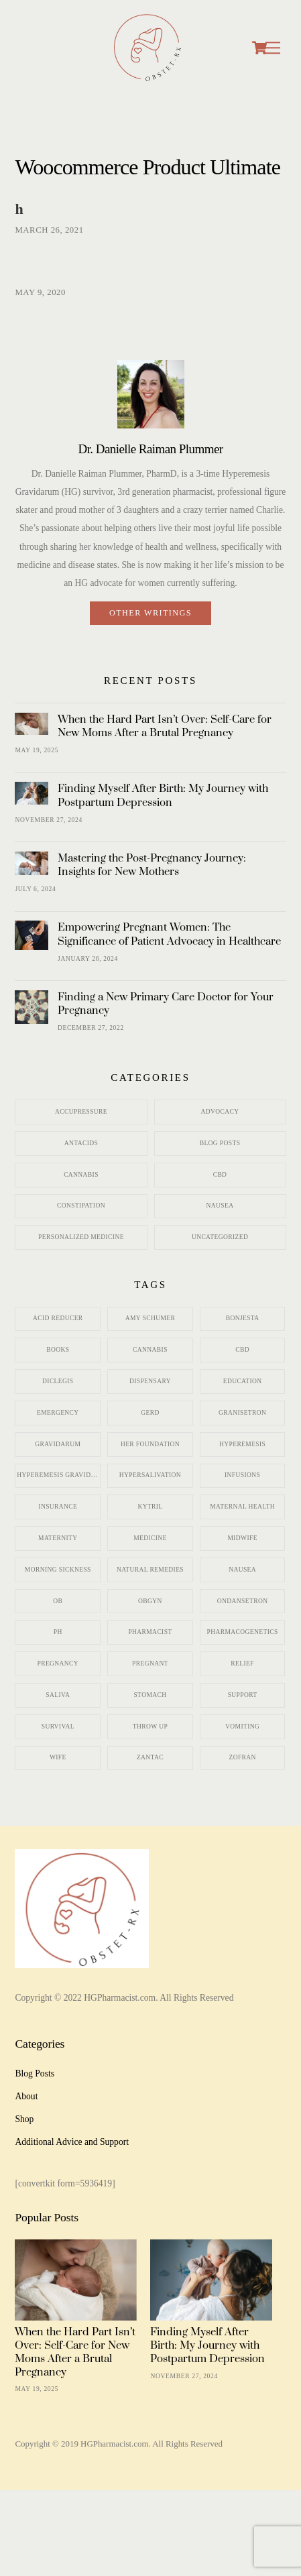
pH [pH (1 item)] (58, 1632)
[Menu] (272, 48)
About (26, 2096)
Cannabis (81, 1174)
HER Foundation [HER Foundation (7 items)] (150, 1444)
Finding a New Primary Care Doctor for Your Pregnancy (166, 1003)
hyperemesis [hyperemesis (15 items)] (242, 1444)
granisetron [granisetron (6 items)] (242, 1412)
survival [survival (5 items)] (58, 1726)
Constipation (81, 1205)
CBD (220, 1174)
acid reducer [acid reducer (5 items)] (58, 1318)
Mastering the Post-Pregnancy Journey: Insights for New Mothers (152, 865)
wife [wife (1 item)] (58, 1757)
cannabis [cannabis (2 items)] (150, 1349)
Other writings (150, 613)
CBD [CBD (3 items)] (242, 1349)
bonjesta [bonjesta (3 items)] (242, 1318)
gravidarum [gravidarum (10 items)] (57, 1444)
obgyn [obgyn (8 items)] (150, 1601)
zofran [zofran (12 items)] (242, 1757)
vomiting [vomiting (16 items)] (242, 1726)
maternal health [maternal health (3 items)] (242, 1506)
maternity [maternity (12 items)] (57, 1538)
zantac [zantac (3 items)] (150, 1757)
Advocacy (220, 1111)
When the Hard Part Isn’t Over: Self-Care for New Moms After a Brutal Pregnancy (165, 726)
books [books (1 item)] (57, 1349)
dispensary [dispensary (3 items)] (150, 1381)
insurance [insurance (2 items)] (57, 1506)
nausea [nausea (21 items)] (242, 1569)
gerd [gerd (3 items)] (150, 1412)
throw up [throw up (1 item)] (150, 1726)
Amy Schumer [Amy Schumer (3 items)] (150, 1318)
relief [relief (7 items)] (242, 1663)
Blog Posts (220, 1143)
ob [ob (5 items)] (57, 1601)
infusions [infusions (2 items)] (242, 1475)
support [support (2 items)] (242, 1695)
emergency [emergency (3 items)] (58, 1412)
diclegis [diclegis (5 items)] (57, 1381)
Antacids (81, 1143)
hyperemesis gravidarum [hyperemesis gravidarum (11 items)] (59, 1475)
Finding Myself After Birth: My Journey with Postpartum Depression (163, 795)
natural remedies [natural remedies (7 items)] (150, 1569)
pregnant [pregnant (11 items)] (150, 1663)
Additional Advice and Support (72, 2142)
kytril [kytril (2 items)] (149, 1506)
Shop (24, 2119)
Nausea (220, 1205)
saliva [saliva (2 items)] (58, 1695)
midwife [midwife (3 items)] (242, 1538)
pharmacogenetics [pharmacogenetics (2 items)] (242, 1632)
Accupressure (81, 1111)
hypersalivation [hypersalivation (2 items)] (150, 1475)
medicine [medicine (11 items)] (150, 1538)
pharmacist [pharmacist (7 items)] (150, 1632)
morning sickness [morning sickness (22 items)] (58, 1569)
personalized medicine (81, 1237)
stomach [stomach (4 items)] (149, 1695)
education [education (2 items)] (242, 1381)
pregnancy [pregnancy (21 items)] (57, 1663)
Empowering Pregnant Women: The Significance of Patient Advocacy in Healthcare (169, 934)
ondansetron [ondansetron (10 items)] (242, 1601)
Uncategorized (220, 1237)
